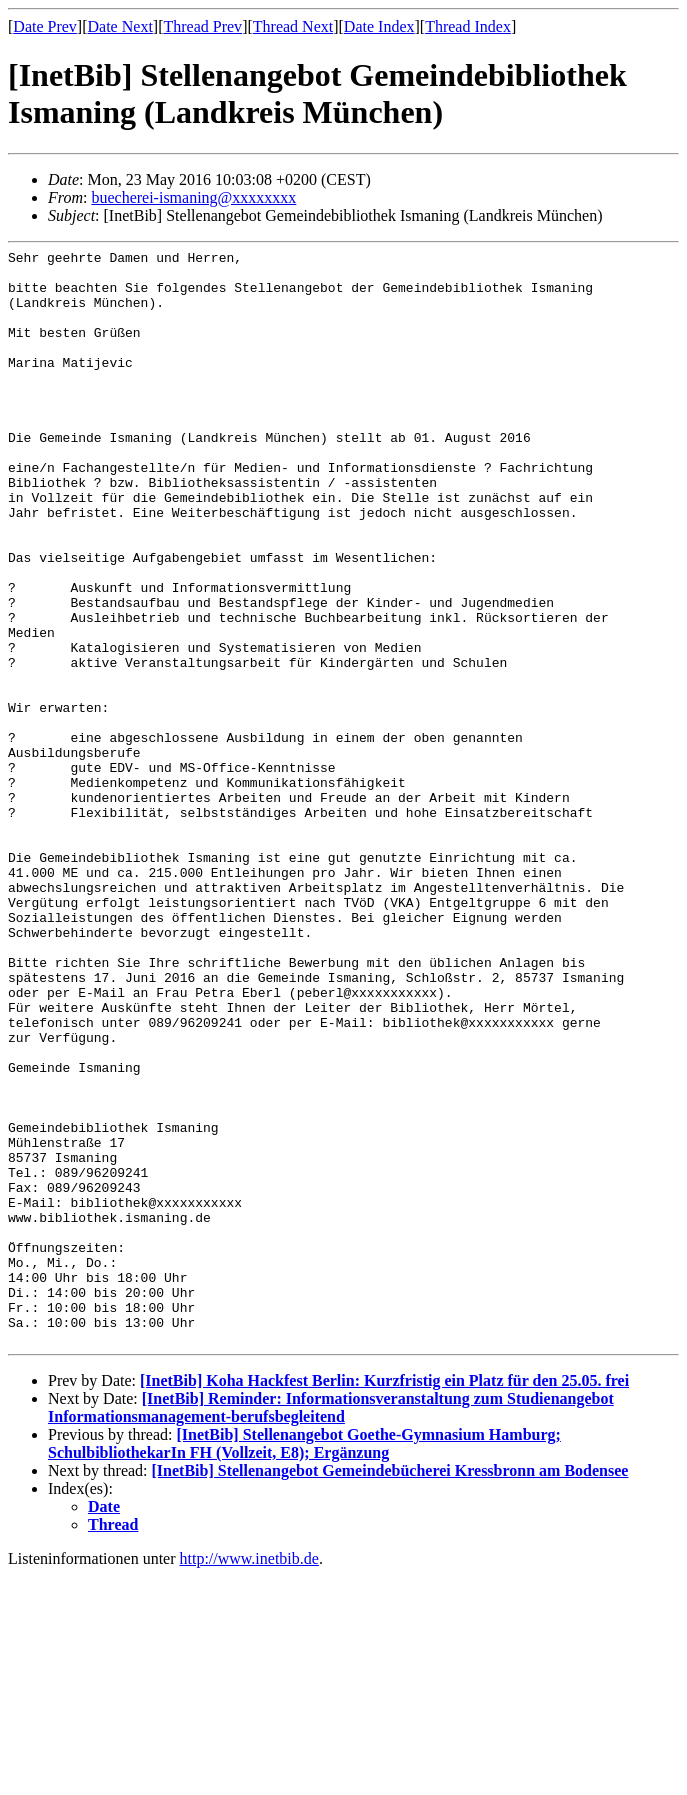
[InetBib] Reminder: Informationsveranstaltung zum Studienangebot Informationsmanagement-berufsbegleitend (331, 1626)
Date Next (120, 26)
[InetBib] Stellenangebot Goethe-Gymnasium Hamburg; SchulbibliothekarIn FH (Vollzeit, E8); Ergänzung (304, 1662)
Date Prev (45, 26)
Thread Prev (202, 26)
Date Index (379, 26)
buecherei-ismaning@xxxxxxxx (193, 197)
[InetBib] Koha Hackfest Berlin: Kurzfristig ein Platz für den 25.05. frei (384, 1599)
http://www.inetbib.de (249, 1777)
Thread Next (293, 26)
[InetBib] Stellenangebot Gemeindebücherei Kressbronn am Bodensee (390, 1689)
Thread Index (468, 26)
